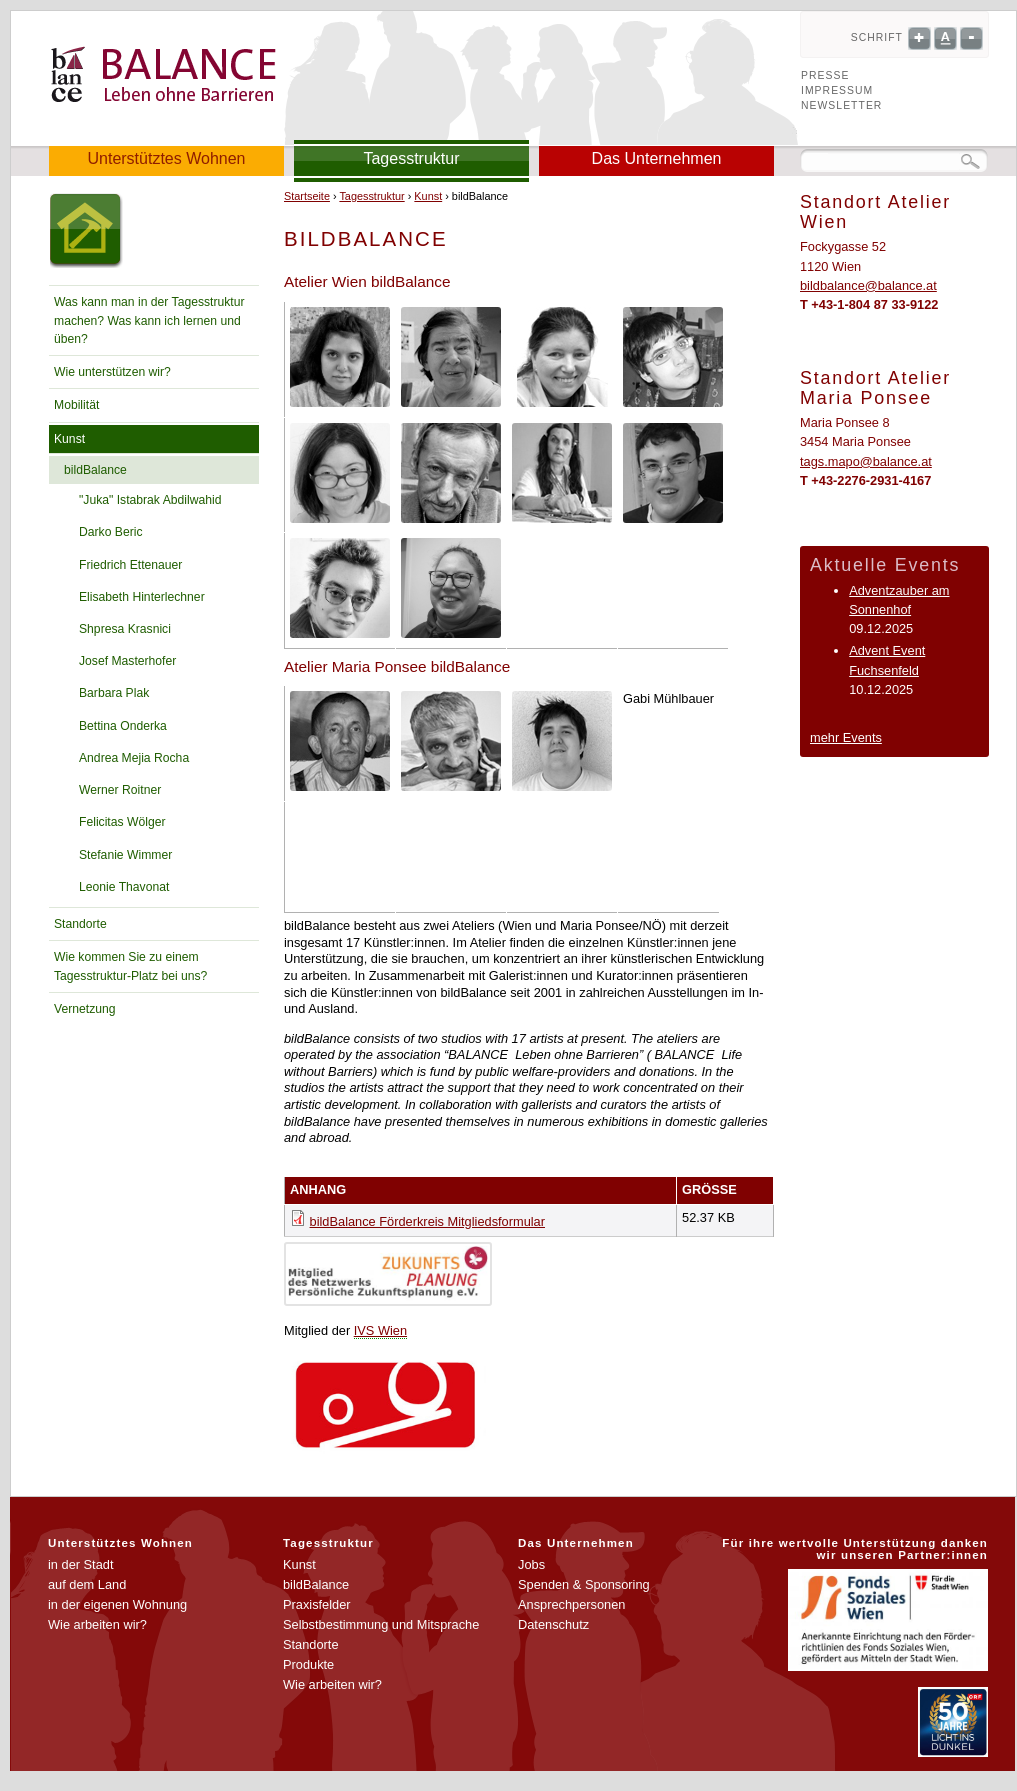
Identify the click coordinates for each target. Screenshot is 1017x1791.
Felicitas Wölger (122, 822)
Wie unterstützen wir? (112, 372)
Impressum (837, 90)
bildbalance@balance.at (868, 285)
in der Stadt (80, 1564)
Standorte (80, 924)
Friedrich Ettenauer (130, 565)
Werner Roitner (120, 790)
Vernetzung (85, 1009)
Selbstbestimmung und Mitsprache (381, 1624)
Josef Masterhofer (127, 661)
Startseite (307, 196)
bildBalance (95, 470)
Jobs (531, 1564)
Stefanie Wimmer (125, 855)
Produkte (308, 1664)
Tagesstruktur (411, 158)
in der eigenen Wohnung (117, 1604)
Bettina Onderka (123, 726)
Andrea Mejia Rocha (134, 758)
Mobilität (76, 405)
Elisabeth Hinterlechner (142, 597)
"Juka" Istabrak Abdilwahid (150, 500)
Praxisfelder (317, 1604)
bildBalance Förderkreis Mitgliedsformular (427, 1221)
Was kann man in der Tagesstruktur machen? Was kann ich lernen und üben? (149, 320)
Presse (825, 75)
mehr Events (846, 737)
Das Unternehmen (657, 158)
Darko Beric (111, 532)
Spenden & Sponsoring (584, 1584)
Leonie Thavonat (124, 887)
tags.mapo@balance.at (866, 461)
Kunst (69, 439)
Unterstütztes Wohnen (166, 158)
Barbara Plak (114, 693)
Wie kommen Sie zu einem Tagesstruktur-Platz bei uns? (130, 966)
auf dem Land (87, 1584)
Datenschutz (553, 1624)
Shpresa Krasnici (125, 629)
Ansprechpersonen (571, 1604)
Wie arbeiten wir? (97, 1624)
